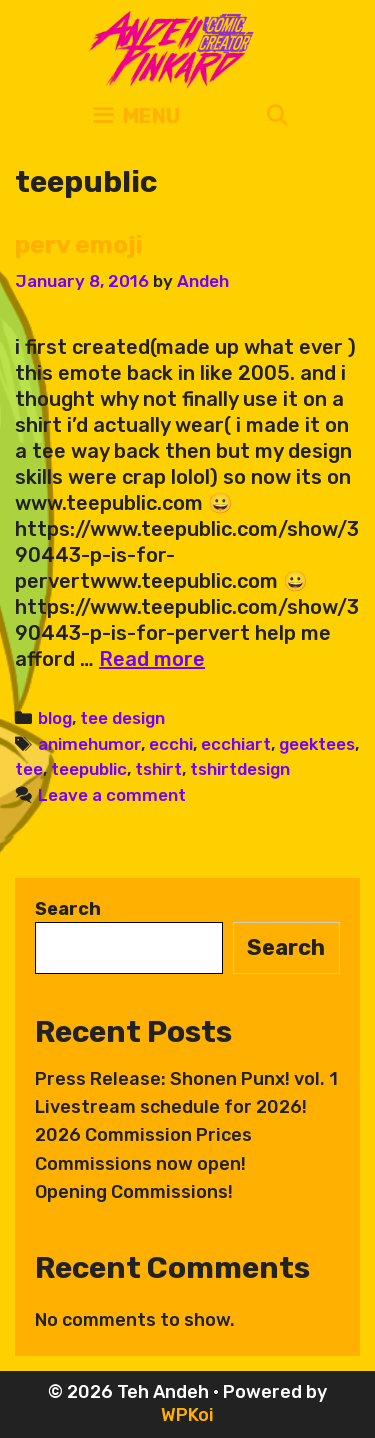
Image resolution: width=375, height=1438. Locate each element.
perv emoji (79, 244)
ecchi (171, 744)
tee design (122, 718)
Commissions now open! (140, 1164)
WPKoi (187, 1415)
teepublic (89, 769)
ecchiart (236, 744)
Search (68, 909)
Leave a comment (112, 795)
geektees (317, 744)
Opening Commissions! (134, 1192)
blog (55, 718)
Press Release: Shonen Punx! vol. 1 (186, 1079)
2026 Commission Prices (143, 1135)
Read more (152, 659)
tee (29, 769)
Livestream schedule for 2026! (171, 1107)
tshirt (158, 769)
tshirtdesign (240, 769)
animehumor (89, 744)
